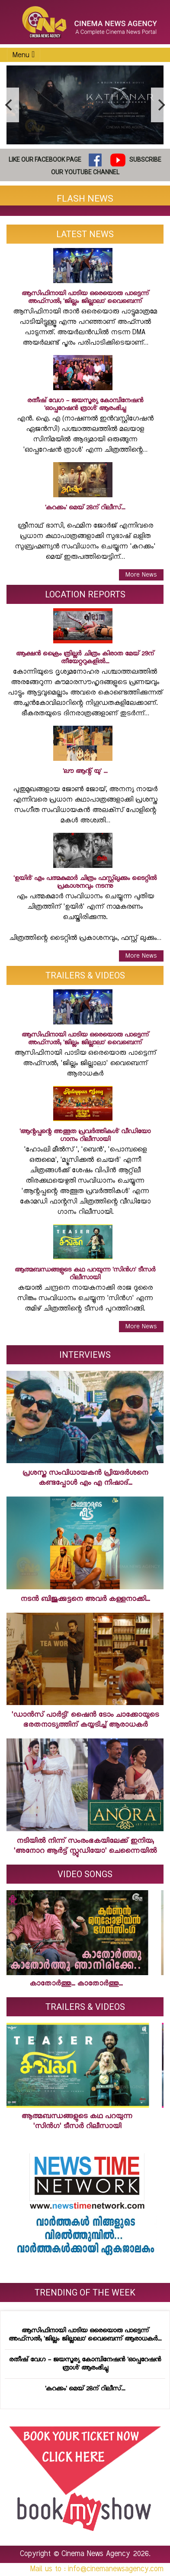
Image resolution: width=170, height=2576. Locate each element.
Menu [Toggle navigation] (24, 55)
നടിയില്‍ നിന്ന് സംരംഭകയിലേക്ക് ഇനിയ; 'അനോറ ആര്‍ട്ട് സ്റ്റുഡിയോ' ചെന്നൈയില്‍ (85, 1846)
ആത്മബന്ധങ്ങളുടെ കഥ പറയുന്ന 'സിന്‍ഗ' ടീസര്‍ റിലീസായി (73, 2121)
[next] (160, 105)
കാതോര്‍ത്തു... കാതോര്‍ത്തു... (72, 1983)
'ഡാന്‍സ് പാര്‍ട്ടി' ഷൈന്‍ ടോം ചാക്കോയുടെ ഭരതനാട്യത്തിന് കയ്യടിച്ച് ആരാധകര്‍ (85, 1720)
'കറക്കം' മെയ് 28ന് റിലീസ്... (85, 2389)
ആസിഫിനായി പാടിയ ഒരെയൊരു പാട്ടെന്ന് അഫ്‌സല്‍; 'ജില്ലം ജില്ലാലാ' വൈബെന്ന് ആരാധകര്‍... (85, 2335)
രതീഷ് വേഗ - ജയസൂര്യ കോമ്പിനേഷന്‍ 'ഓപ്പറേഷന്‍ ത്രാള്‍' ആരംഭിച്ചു (85, 2364)
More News (141, 575)
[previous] (9, 105)
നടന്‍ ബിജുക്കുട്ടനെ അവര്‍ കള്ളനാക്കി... (85, 1599)
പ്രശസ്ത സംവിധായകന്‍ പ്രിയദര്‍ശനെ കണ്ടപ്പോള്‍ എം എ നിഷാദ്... (85, 1478)
